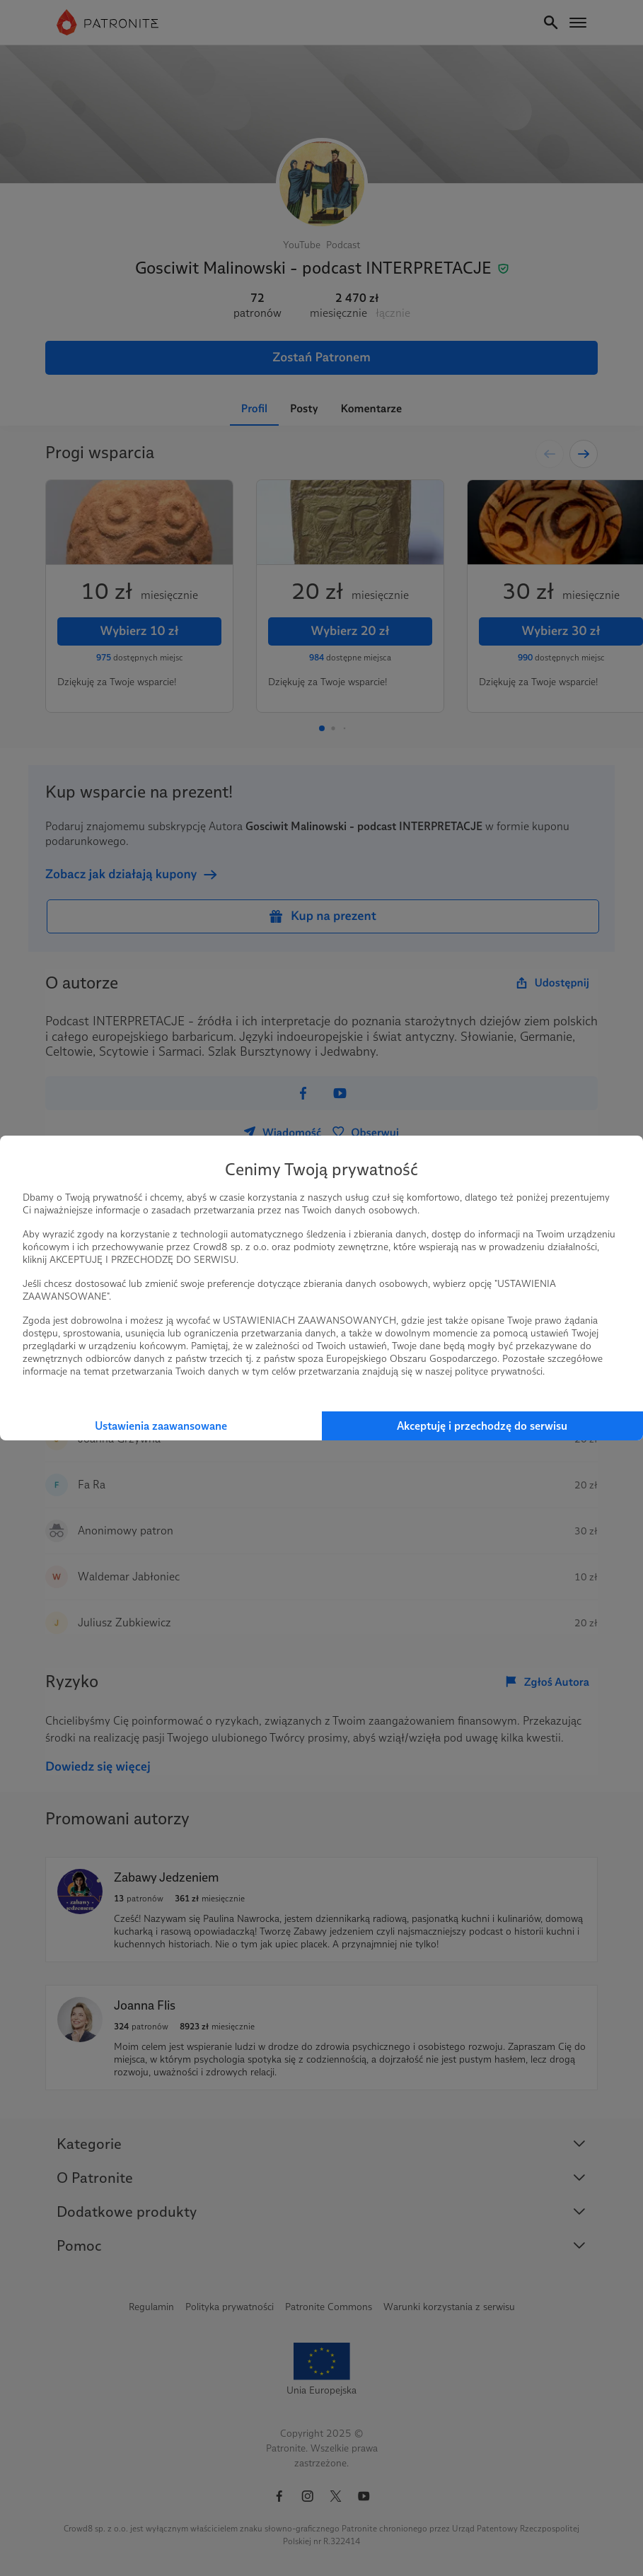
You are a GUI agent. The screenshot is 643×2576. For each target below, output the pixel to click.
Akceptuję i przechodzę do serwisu (482, 1425)
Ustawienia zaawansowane (161, 1425)
